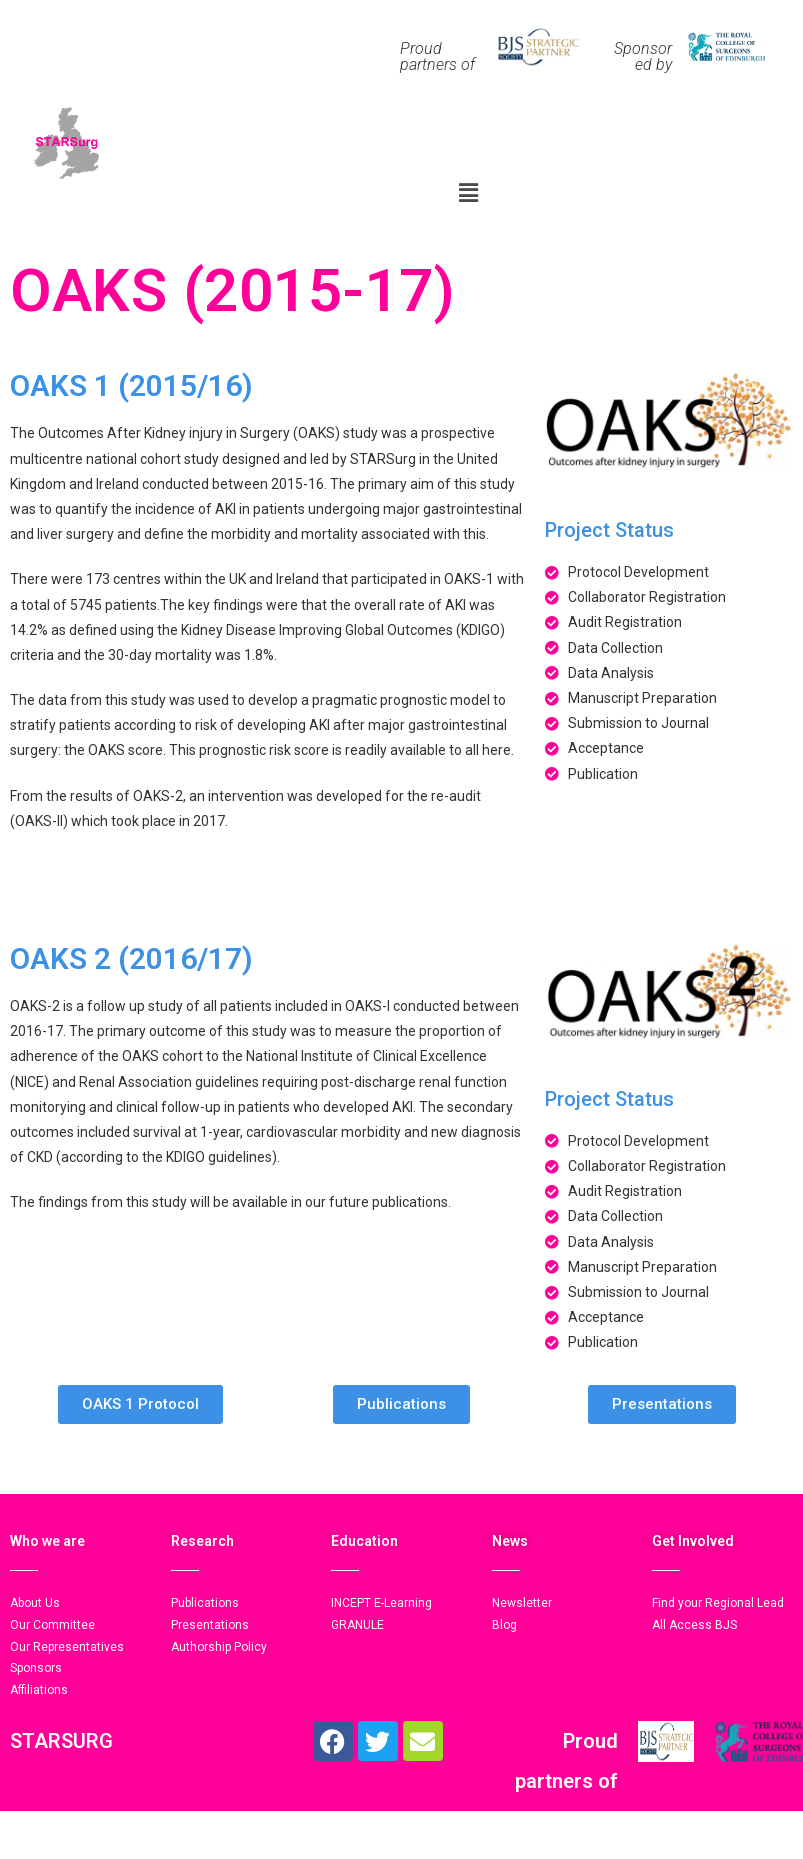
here (496, 750)
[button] (468, 192)
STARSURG (61, 1741)
